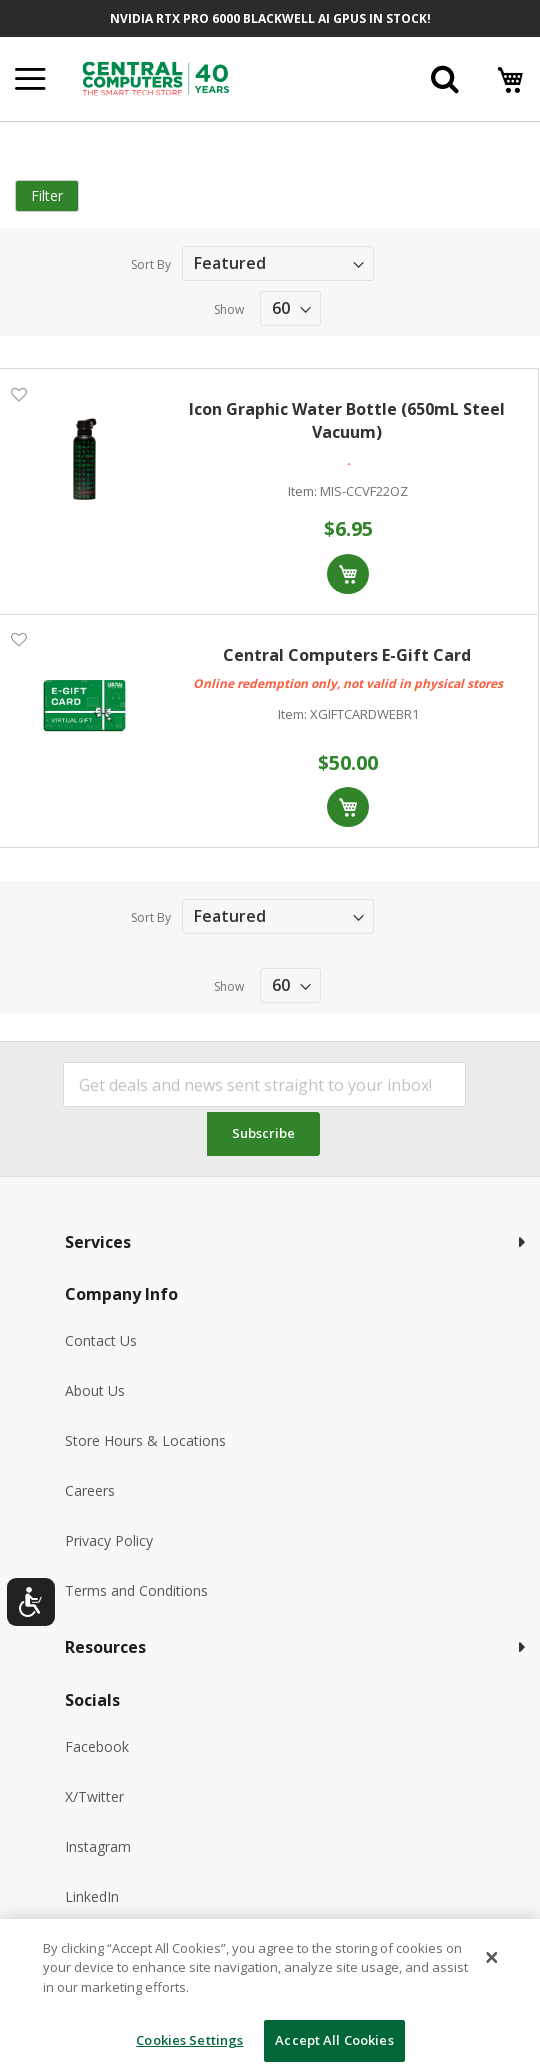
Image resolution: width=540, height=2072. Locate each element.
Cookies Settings (189, 2040)
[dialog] (270, 1995)
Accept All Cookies (334, 2040)
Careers (90, 1490)
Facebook (97, 1746)
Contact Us (101, 1340)
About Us (95, 1390)
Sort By (151, 264)
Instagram (98, 1846)
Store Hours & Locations (145, 1440)
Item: (302, 491)
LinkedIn (92, 1896)
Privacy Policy (109, 1540)
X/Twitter (94, 1796)
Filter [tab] (47, 195)
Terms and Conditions (136, 1590)
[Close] (492, 1957)
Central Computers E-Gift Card (347, 655)
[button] (18, 393)
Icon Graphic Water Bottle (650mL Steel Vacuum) (347, 420)
